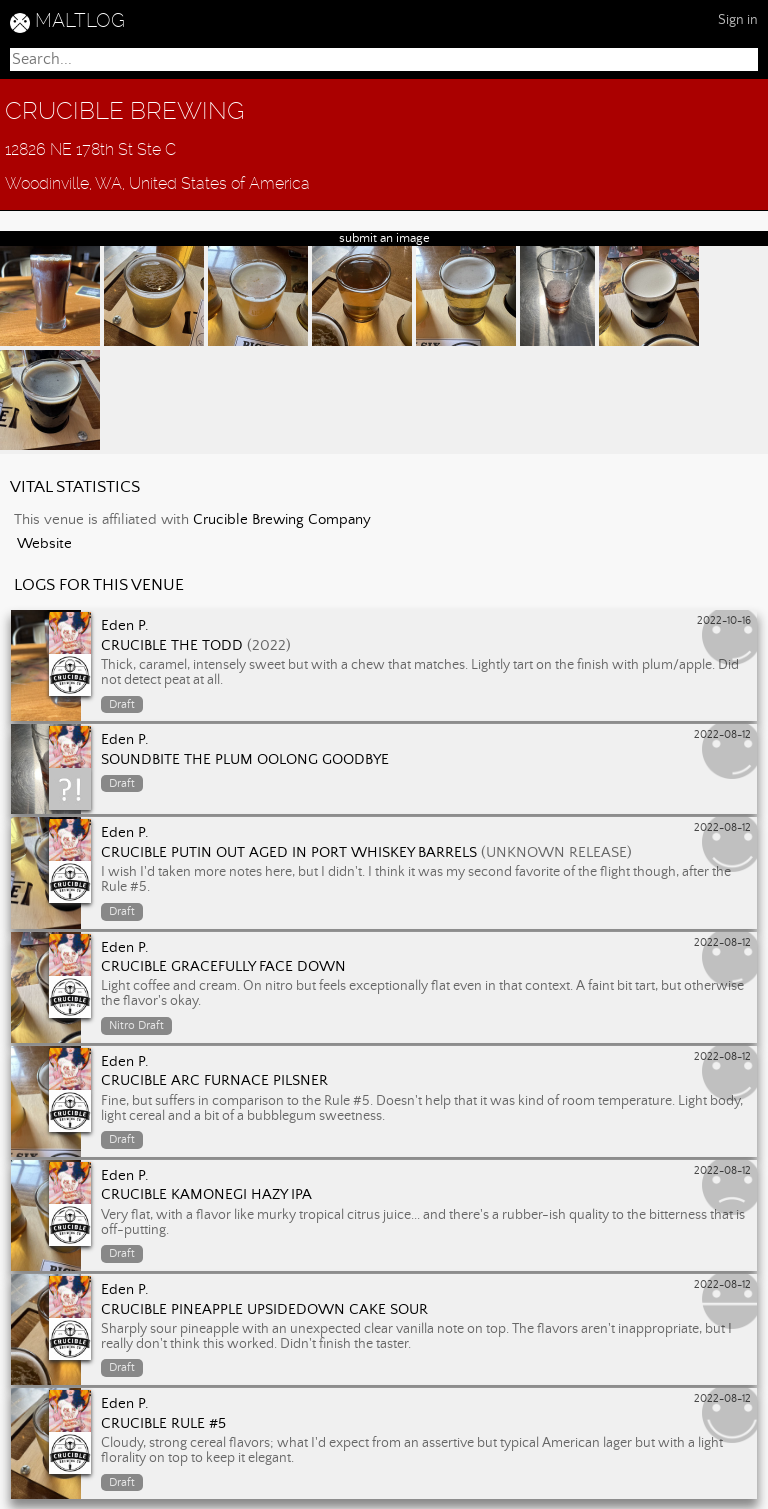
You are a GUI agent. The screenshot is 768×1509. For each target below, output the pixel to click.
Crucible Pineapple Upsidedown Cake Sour (264, 1310)
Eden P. (125, 626)
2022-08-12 (722, 735)
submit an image (384, 238)
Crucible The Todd (172, 646)
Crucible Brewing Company (282, 520)
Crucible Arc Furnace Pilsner (214, 1081)
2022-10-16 (724, 621)
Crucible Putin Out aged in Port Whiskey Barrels (289, 853)
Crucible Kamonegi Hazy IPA (206, 1195)
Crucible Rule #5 (163, 1424)
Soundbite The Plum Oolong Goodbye (245, 760)
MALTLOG (80, 20)
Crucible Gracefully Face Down (223, 967)
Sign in (738, 20)
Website (44, 544)
